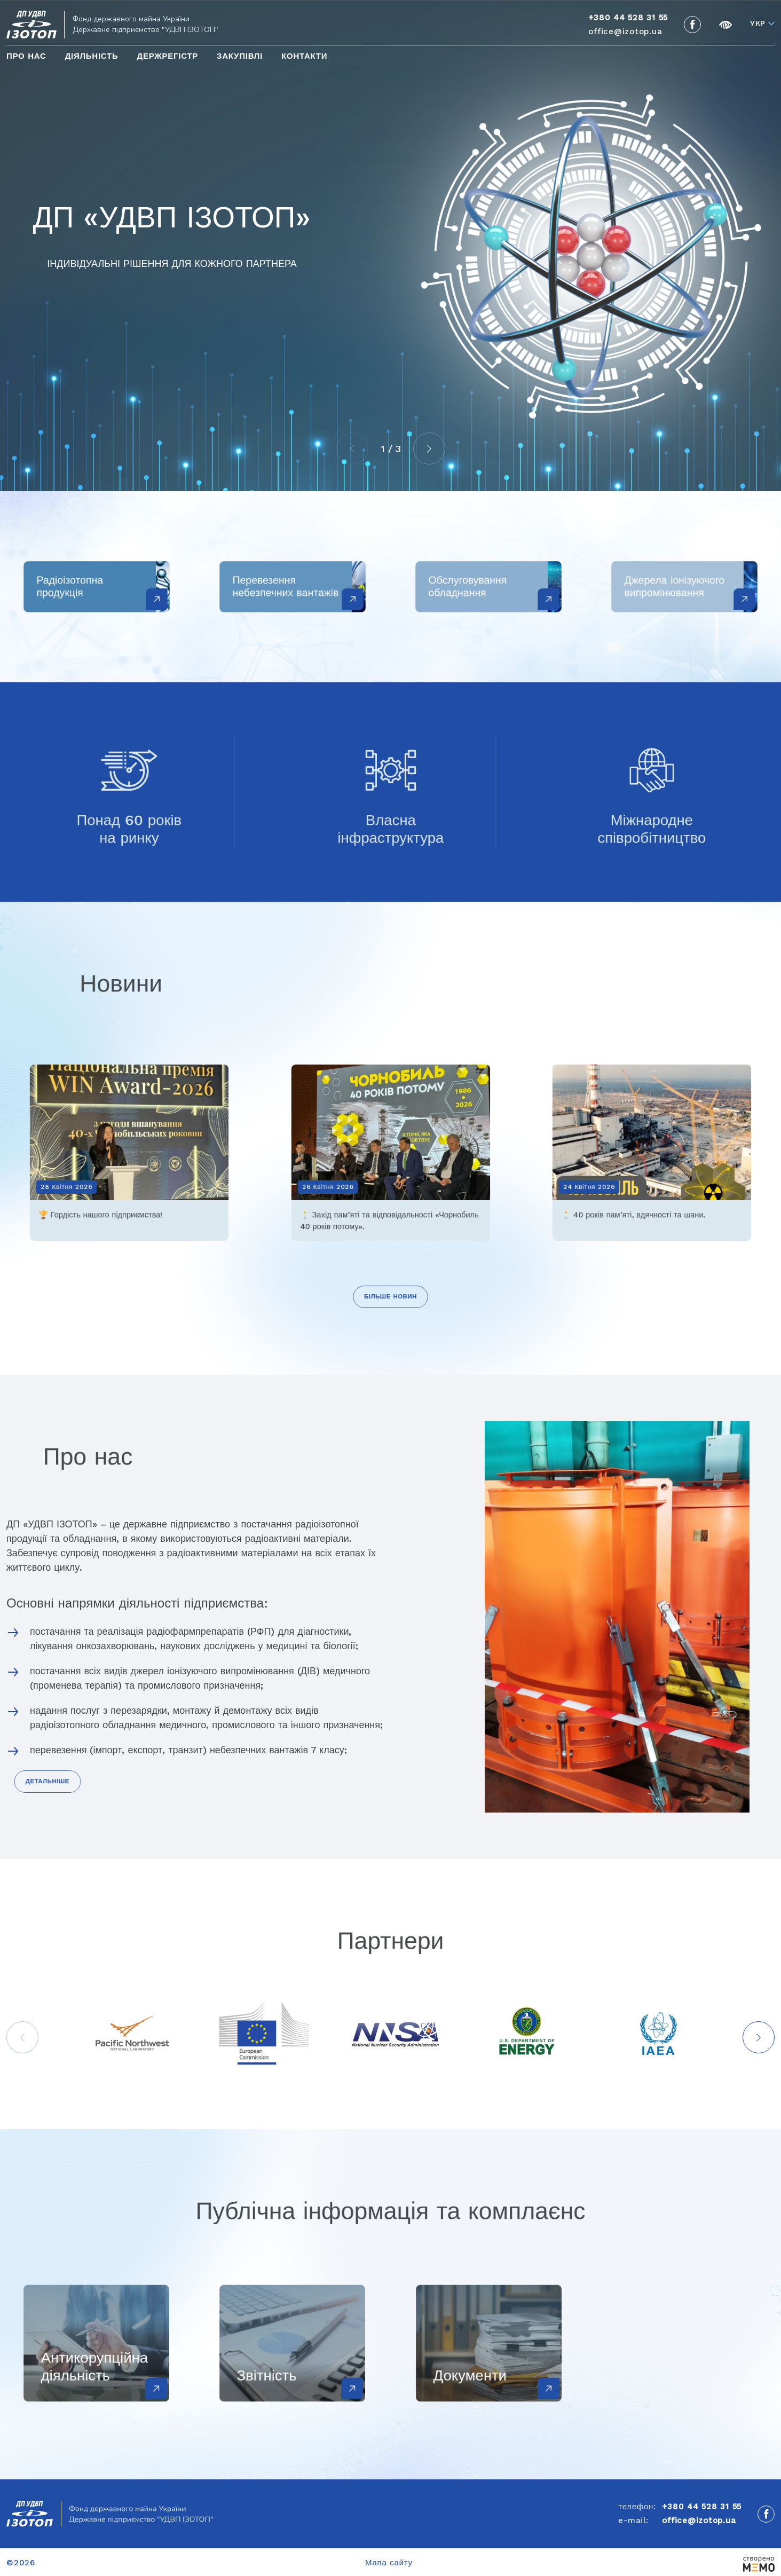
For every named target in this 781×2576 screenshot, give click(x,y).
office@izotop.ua (625, 31)
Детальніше (47, 1781)
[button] (429, 448)
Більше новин (390, 1296)
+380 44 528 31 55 (701, 2506)
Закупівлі (240, 56)
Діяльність (92, 56)
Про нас (26, 56)
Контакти (304, 56)
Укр (758, 24)
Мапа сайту (389, 2562)
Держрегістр (167, 56)
